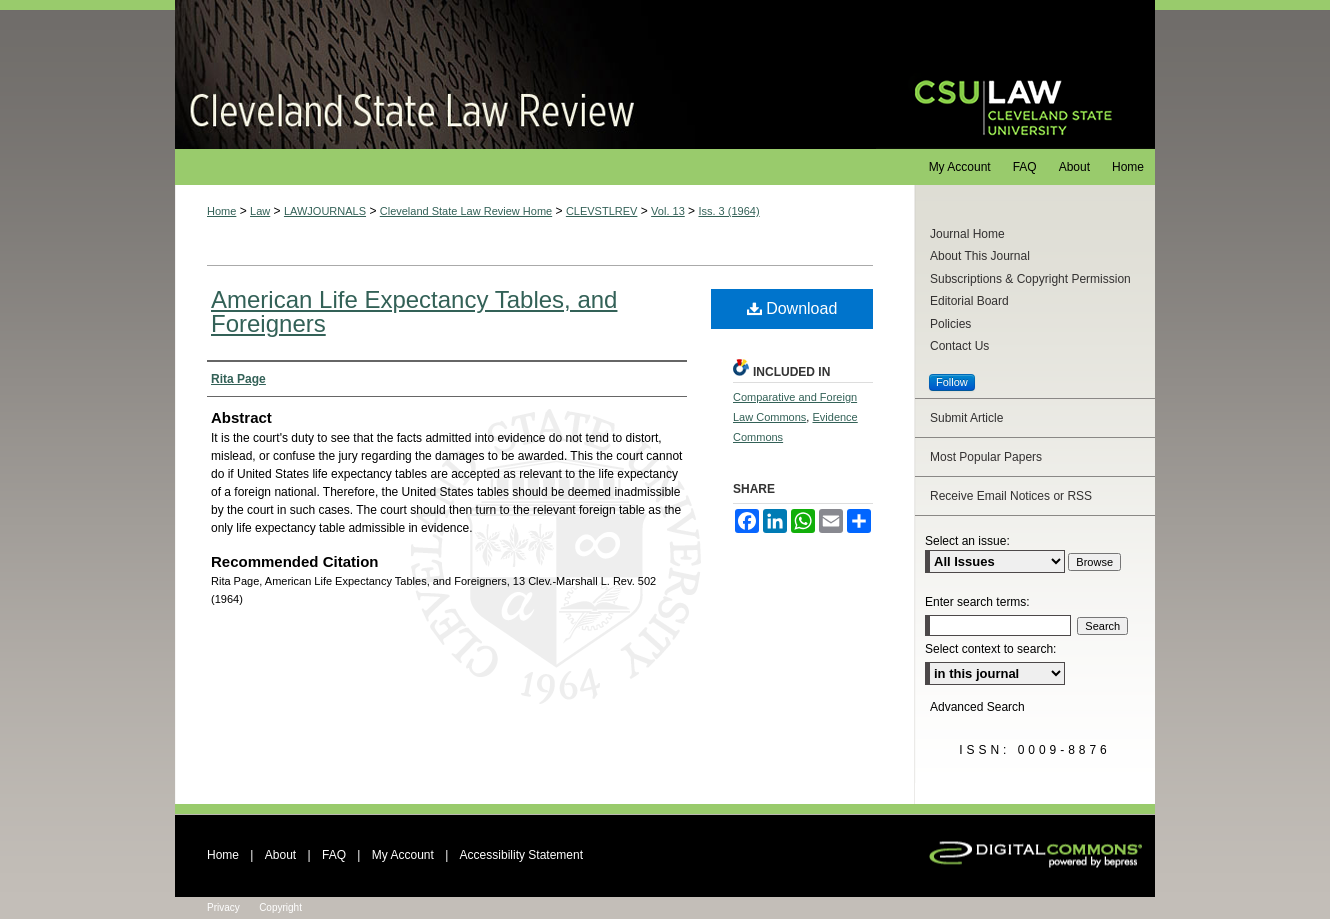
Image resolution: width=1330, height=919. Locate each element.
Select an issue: (967, 541)
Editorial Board (969, 301)
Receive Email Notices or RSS (1011, 496)
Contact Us (959, 346)
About (280, 855)
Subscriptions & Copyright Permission (1030, 279)
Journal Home (967, 234)
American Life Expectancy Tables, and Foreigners (414, 311)
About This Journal (980, 256)
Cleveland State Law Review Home (466, 211)
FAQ (334, 855)
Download (792, 308)
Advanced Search (977, 707)
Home (221, 211)
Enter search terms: (977, 602)
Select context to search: (990, 649)
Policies (950, 324)
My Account (403, 855)
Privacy (223, 907)
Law (260, 211)
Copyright (280, 907)
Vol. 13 (668, 211)
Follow (952, 382)
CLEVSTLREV (602, 211)
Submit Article (966, 418)
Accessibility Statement (521, 855)
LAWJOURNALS (325, 211)
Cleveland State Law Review (525, 74)
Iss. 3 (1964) (728, 211)
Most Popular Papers (986, 457)
